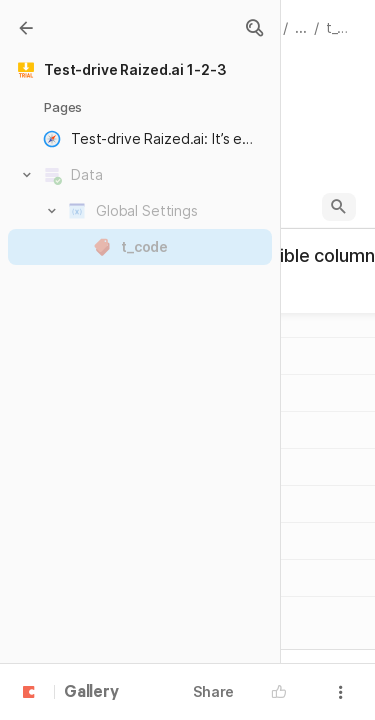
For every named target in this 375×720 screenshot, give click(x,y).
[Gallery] (26, 28)
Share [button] (213, 691)
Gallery (91, 693)
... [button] (301, 27)
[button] (254, 28)
